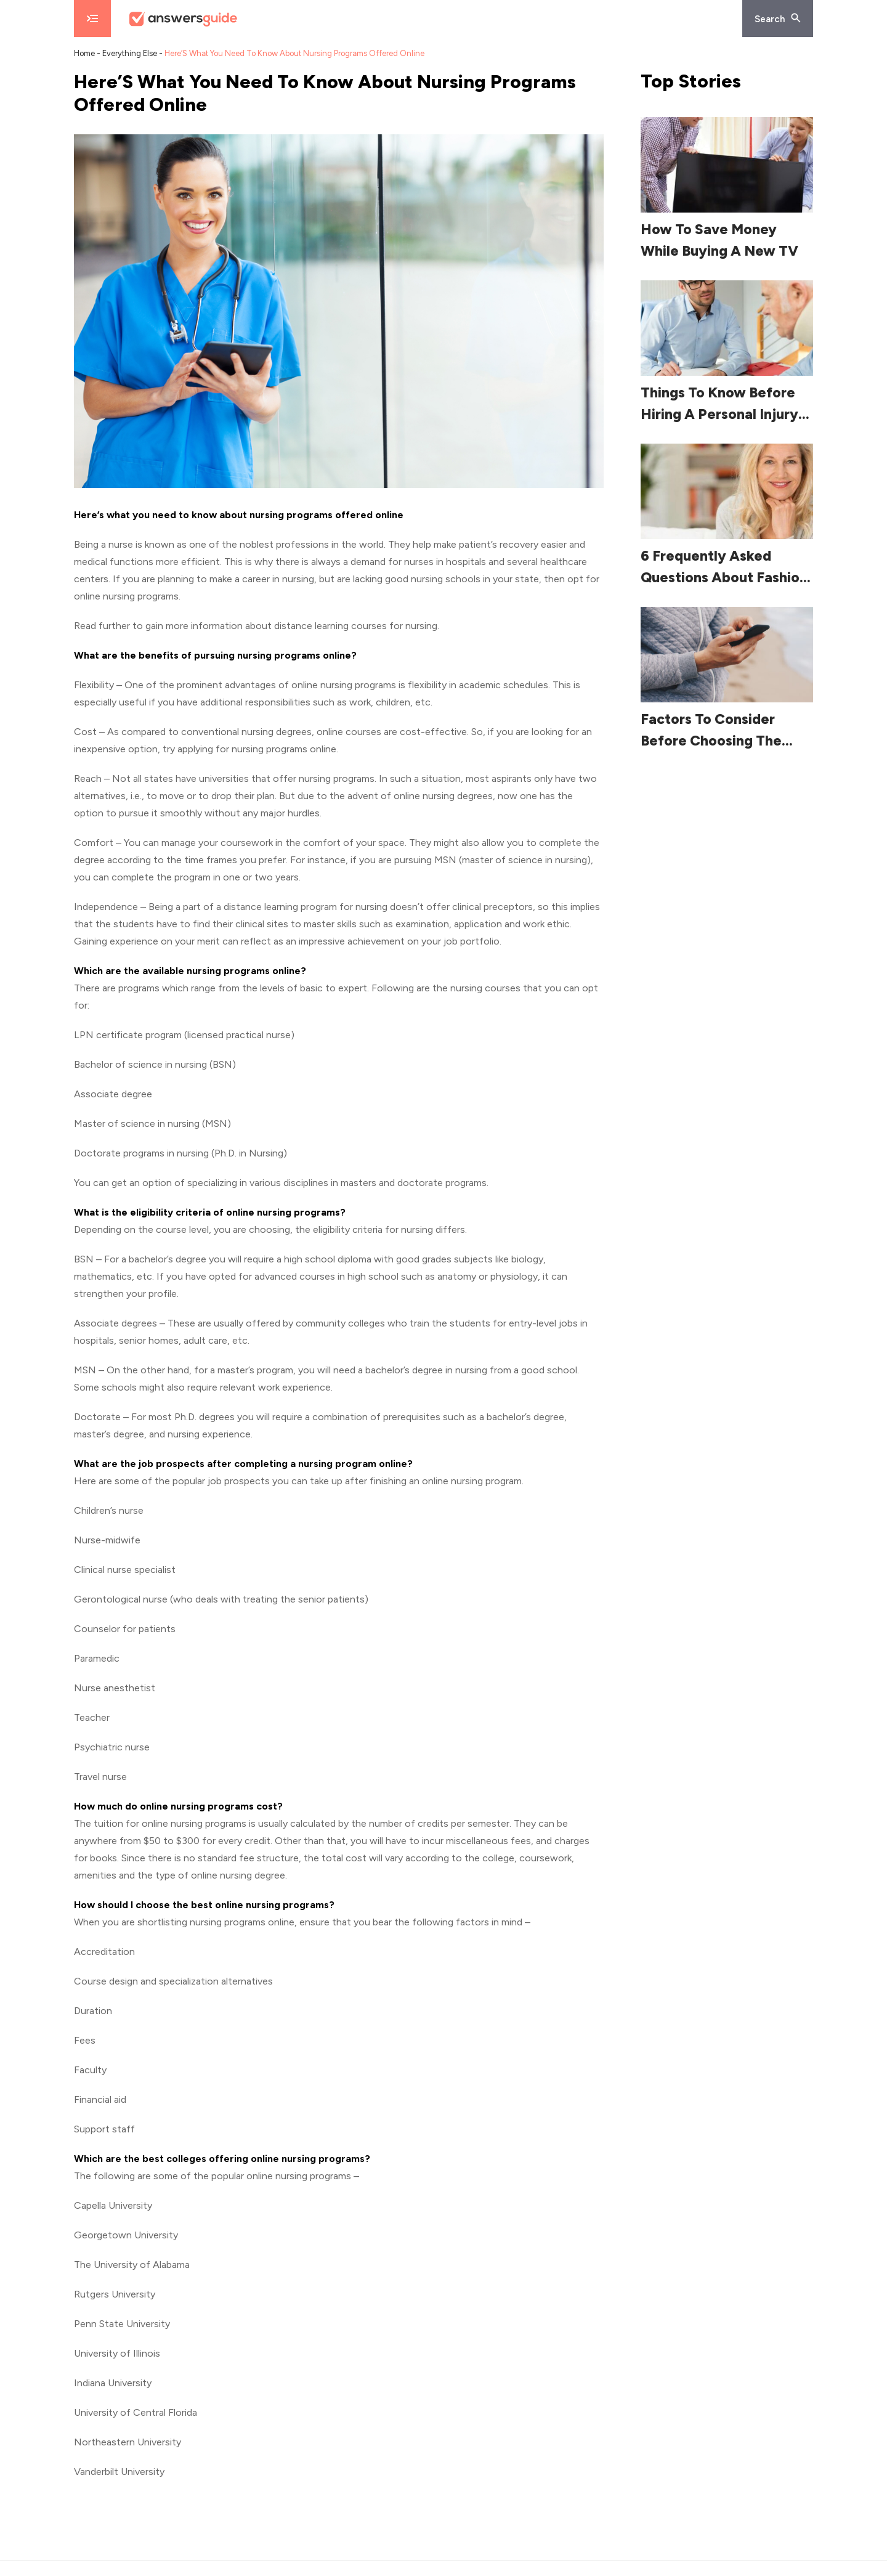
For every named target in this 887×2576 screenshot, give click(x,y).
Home (84, 53)
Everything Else (129, 53)
